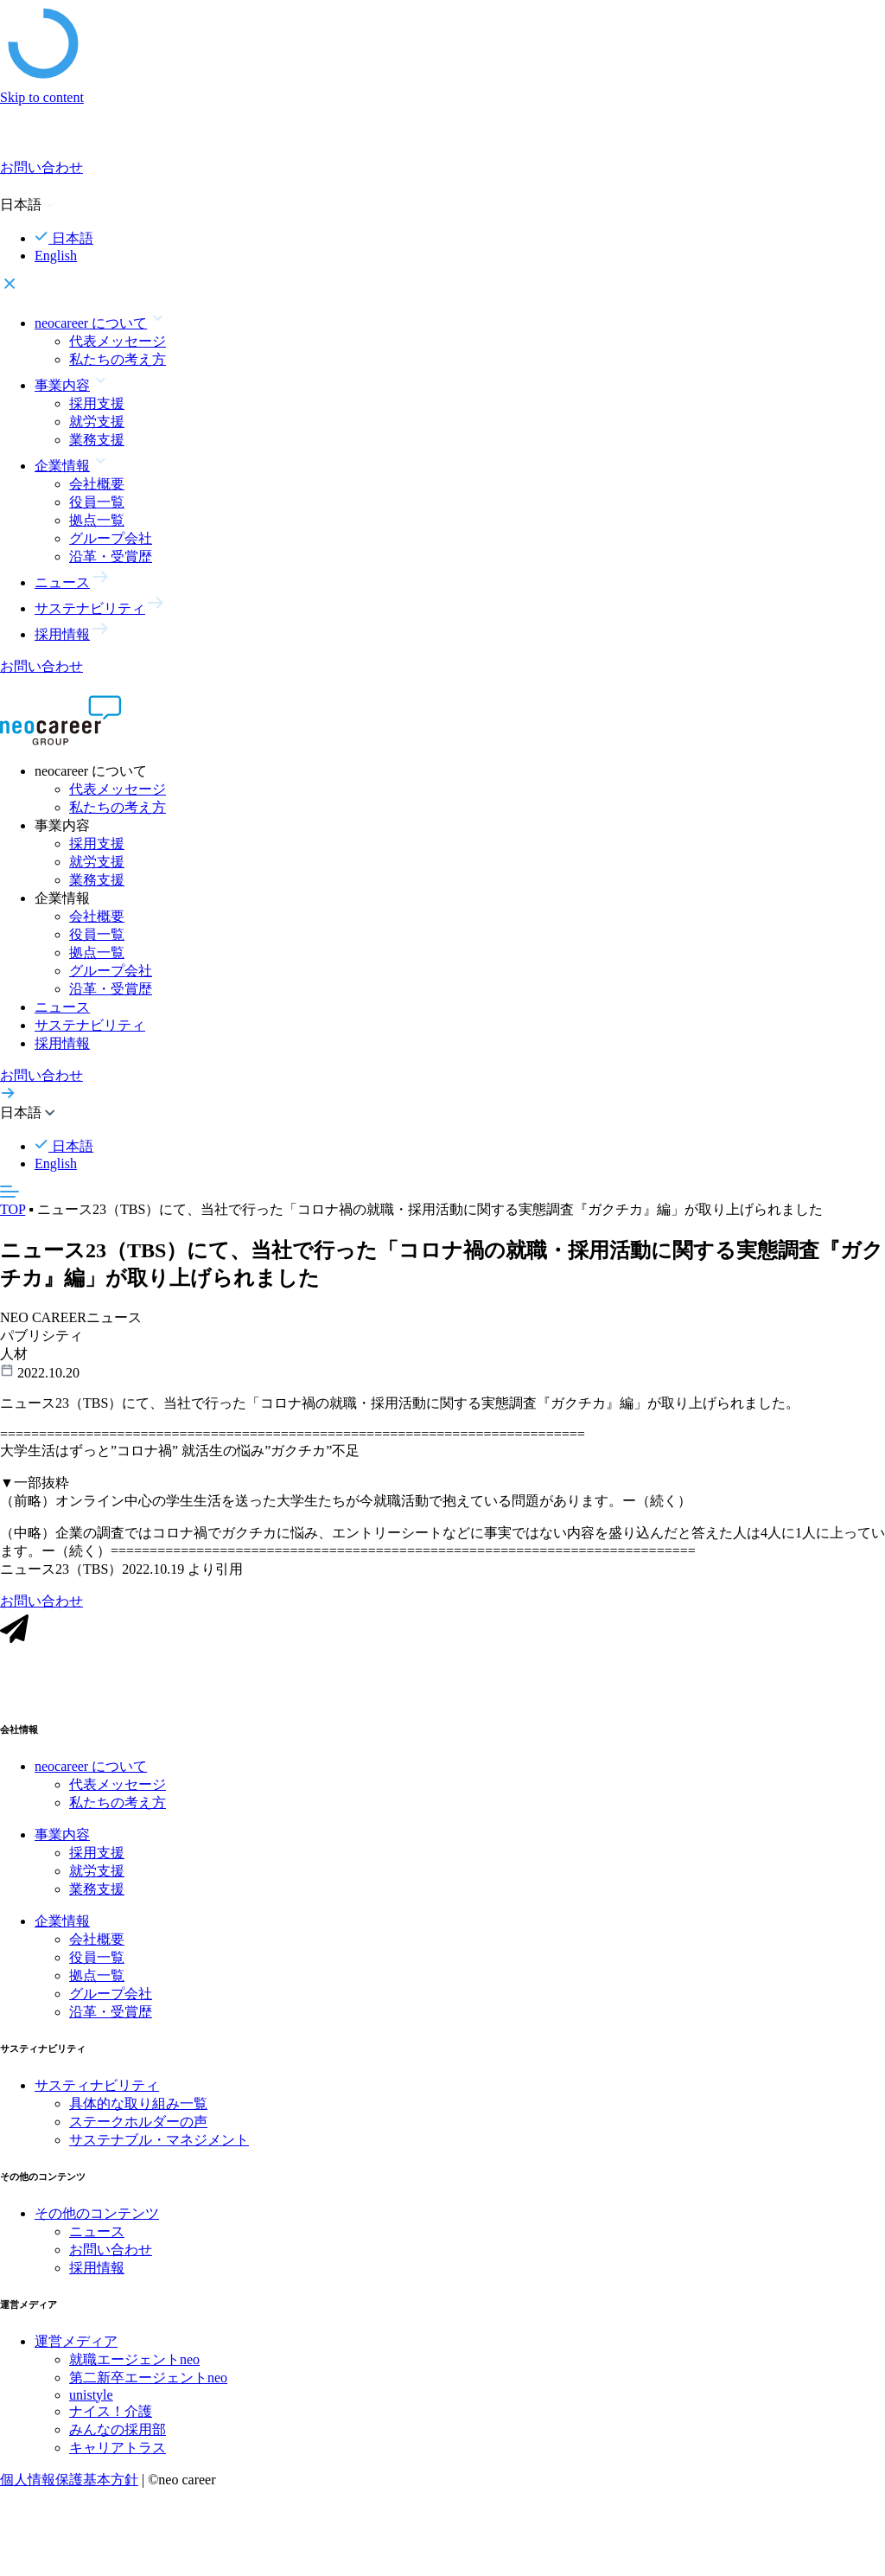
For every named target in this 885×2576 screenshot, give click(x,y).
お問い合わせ (110, 2255)
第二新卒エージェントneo (148, 2383)
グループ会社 (110, 538)
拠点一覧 (96, 520)
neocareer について (91, 1772)
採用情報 (62, 1043)
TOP (12, 1209)
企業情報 (62, 1927)
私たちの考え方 (117, 359)
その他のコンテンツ (97, 2219)
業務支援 (96, 439)
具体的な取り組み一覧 (138, 2109)
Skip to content (42, 97)
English (56, 255)
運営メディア (76, 2347)
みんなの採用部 (117, 2435)
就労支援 (96, 421)
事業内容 (62, 1840)
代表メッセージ (117, 341)
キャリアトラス (117, 2453)
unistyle (91, 2401)
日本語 (64, 238)
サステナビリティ (90, 1025)
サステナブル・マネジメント (159, 2145)
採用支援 (96, 403)
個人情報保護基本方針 (69, 2485)
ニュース (62, 1007)
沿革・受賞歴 (110, 556)
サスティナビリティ (97, 2091)
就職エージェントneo (134, 2365)
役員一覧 (96, 502)
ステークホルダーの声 (138, 2127)
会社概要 (96, 483)
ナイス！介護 (110, 2417)
